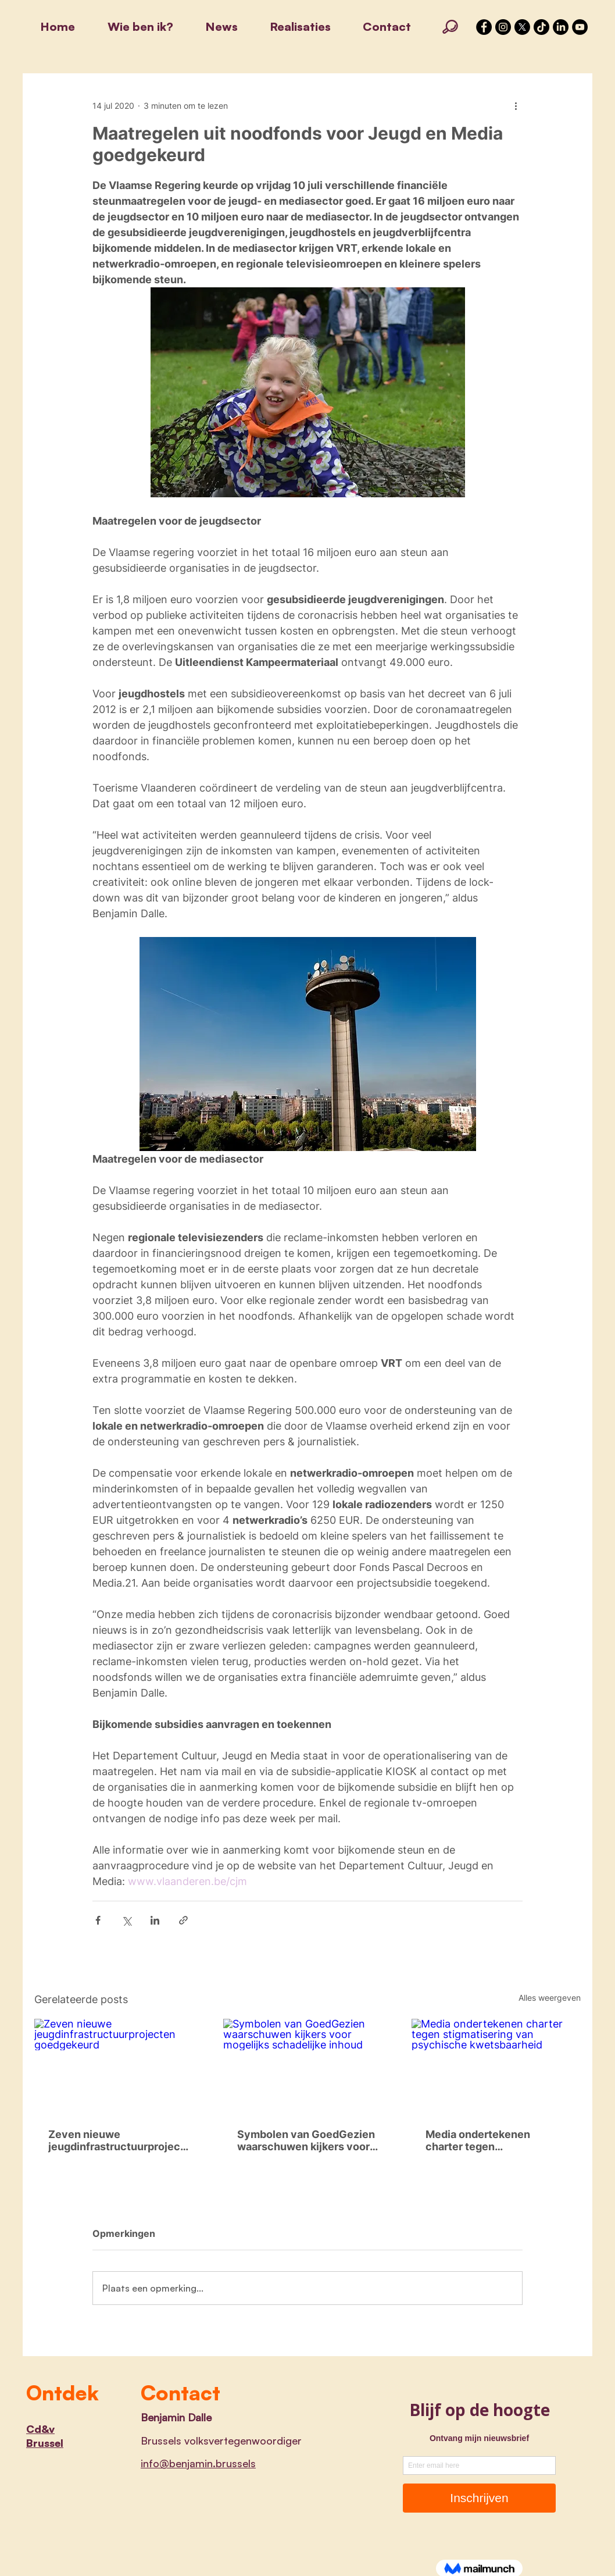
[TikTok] (541, 27)
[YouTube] (580, 27)
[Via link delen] (183, 1920)
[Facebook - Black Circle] (484, 27)
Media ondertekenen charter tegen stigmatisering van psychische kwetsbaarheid (494, 2140)
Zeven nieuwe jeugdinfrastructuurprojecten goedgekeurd (116, 2140)
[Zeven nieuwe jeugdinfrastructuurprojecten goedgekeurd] (118, 2066)
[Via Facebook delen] (97, 1920)
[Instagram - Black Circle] (503, 27)
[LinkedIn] (560, 27)
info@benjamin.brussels (198, 2463)
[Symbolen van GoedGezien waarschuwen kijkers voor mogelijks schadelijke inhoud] (307, 2066)
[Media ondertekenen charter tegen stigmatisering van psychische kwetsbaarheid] (496, 2066)
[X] (522, 27)
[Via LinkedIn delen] (154, 1920)
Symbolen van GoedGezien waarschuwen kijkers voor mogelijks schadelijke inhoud (306, 2140)
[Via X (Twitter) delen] (126, 1920)
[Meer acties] (516, 105)
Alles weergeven (550, 1998)
